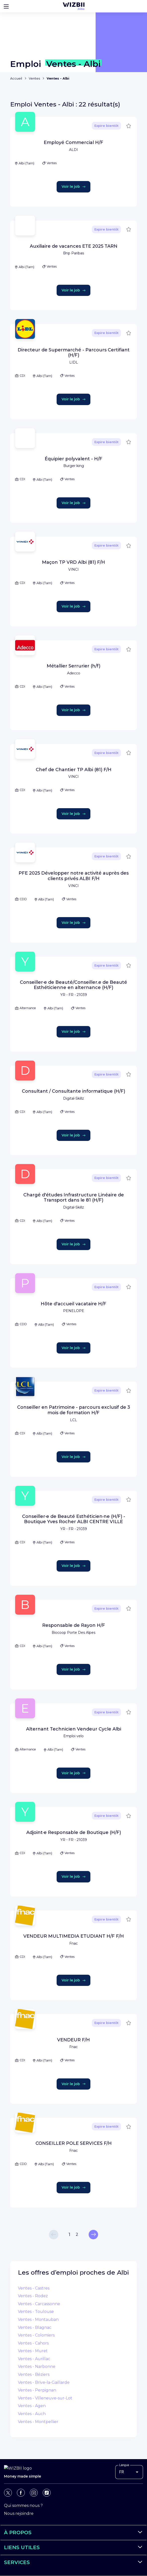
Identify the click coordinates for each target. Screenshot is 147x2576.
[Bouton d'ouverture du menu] (6, 6)
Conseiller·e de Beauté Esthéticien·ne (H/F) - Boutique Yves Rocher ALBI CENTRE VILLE (73, 1519)
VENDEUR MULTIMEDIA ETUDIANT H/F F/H (73, 1936)
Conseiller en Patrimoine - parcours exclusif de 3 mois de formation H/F (73, 1410)
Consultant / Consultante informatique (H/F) (73, 1091)
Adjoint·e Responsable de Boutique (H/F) (73, 1832)
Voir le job (73, 186)
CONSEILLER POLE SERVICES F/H (74, 2143)
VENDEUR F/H (73, 2040)
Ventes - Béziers (33, 2374)
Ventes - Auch (32, 2413)
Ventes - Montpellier (38, 2421)
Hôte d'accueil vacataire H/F (73, 1304)
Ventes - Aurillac (34, 2358)
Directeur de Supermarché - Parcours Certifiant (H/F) (74, 352)
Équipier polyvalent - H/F (73, 459)
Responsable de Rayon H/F (73, 1625)
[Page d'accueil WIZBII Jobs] (73, 6)
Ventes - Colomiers (36, 2335)
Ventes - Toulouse (36, 2311)
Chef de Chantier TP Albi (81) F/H (73, 769)
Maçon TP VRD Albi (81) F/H (73, 562)
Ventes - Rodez (33, 2296)
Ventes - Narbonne (36, 2366)
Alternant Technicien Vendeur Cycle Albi (73, 1729)
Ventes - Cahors (33, 2343)
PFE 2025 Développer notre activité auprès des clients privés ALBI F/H (74, 875)
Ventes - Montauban (38, 2319)
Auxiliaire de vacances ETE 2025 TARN (73, 246)
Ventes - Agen (32, 2405)
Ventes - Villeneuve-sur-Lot (45, 2398)
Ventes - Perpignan (37, 2390)
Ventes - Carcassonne (39, 2303)
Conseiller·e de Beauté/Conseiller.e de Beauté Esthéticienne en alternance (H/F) (73, 985)
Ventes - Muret (33, 2350)
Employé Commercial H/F (73, 142)
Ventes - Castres (33, 2288)
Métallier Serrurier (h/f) (73, 666)
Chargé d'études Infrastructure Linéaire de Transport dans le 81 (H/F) (73, 1197)
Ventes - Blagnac (34, 2327)
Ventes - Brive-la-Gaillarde (44, 2382)
